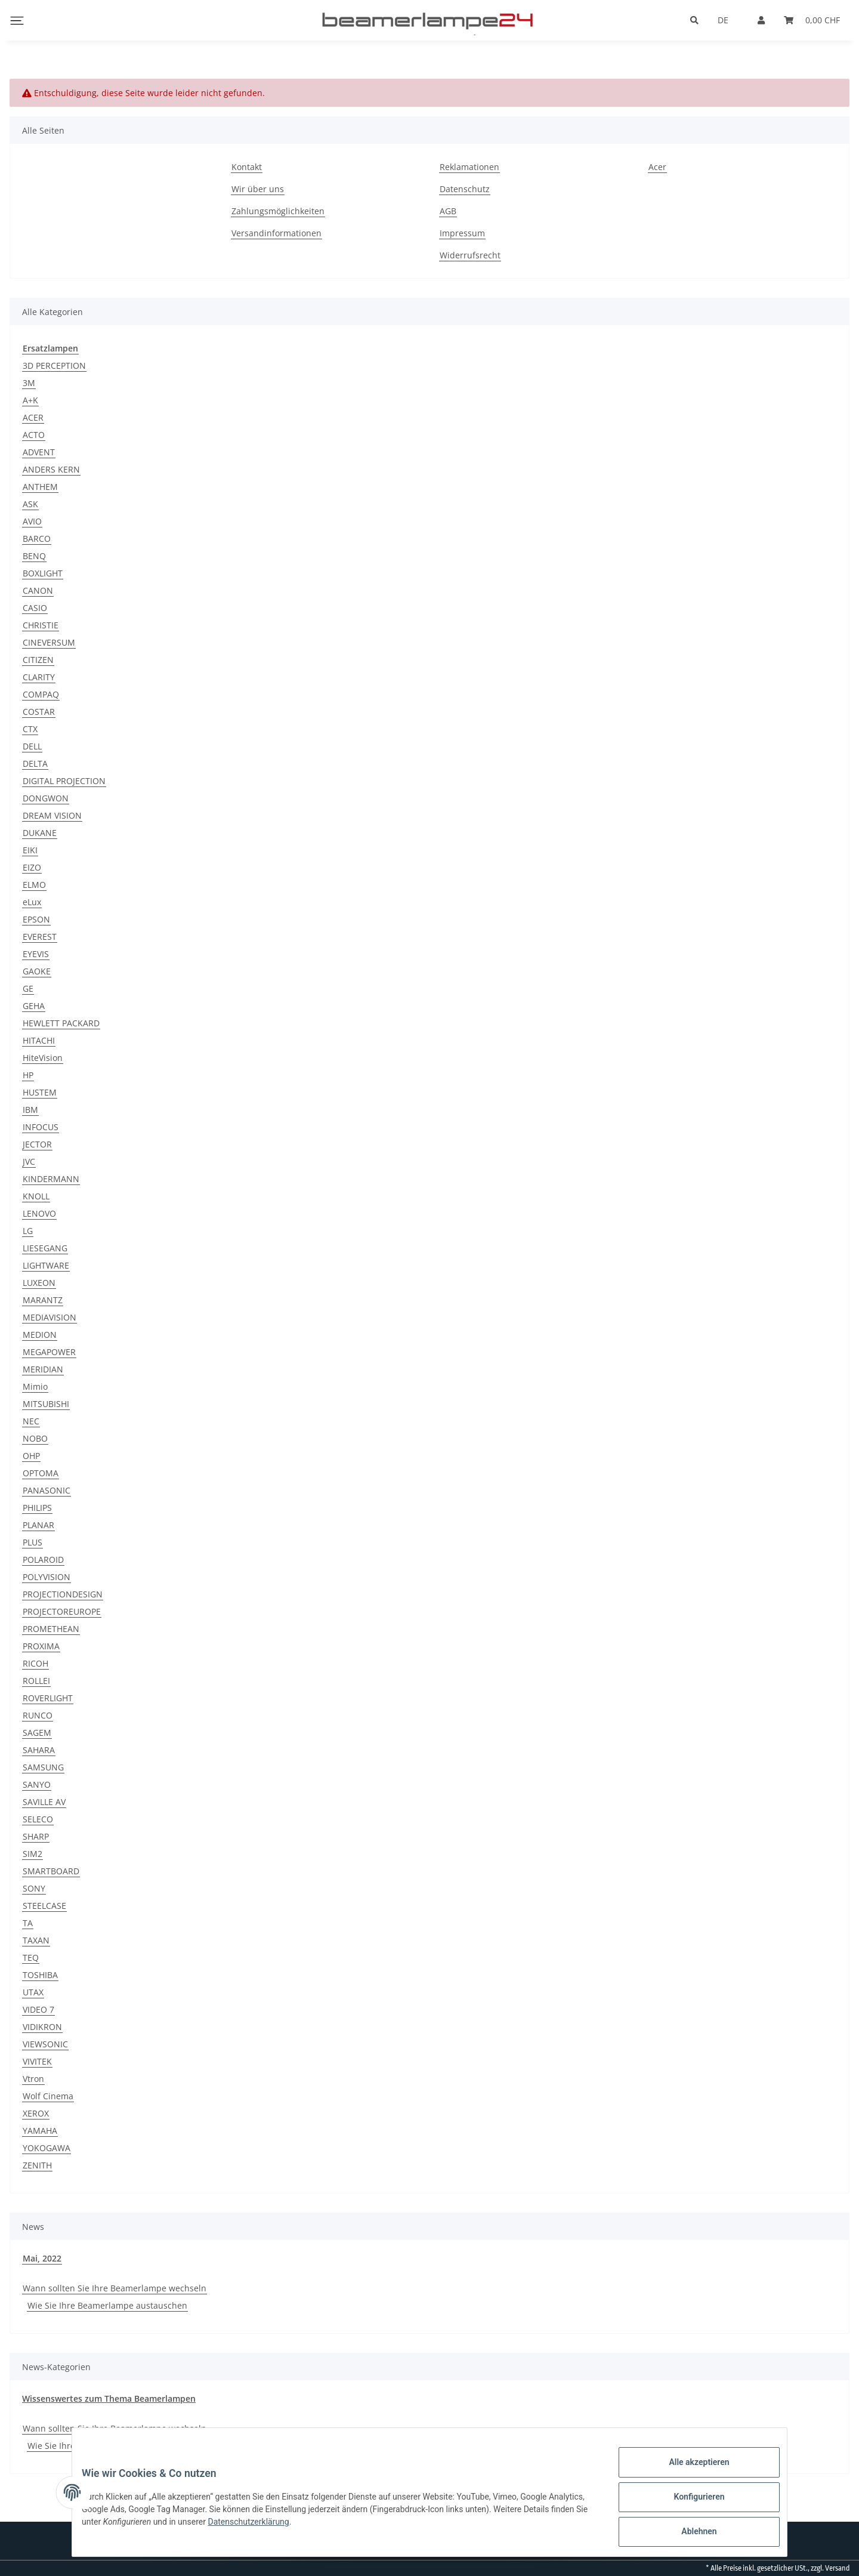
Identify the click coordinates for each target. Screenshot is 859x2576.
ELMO (34, 884)
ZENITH (37, 2165)
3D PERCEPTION (54, 365)
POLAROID (43, 1559)
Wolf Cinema (48, 2096)
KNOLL (36, 1196)
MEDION (40, 1334)
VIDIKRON (42, 2026)
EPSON (36, 919)
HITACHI (39, 1040)
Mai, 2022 (42, 2258)
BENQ (34, 556)
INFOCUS (40, 1127)
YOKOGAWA (46, 2148)
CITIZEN (38, 659)
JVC (29, 1161)
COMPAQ (41, 694)
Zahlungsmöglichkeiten (278, 211)
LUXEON (39, 1282)
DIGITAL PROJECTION (64, 780)
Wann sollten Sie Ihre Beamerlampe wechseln (114, 2288)
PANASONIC (46, 1490)
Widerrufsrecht (470, 255)
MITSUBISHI (46, 1403)
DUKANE (40, 832)
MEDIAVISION (49, 1317)
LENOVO (39, 1213)
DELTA (35, 763)
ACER (33, 417)
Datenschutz (465, 189)
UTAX (33, 1992)
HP (28, 1075)
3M (29, 382)
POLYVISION (46, 1576)
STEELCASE (44, 1905)
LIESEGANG (45, 1248)
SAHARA (39, 1750)
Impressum (462, 233)
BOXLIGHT (43, 573)
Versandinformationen (276, 233)
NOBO (35, 1438)
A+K (30, 400)
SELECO (38, 1819)
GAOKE (37, 971)
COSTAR (39, 711)
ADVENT (39, 452)
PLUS (32, 1542)
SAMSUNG (43, 1767)
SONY (34, 1888)
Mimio (35, 1386)
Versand (837, 2568)
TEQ (31, 1957)
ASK (30, 504)
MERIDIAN (43, 1369)
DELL (32, 746)
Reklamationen (469, 166)
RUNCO (37, 1715)
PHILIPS (37, 1507)
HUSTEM (40, 1092)
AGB (448, 211)
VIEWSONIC (45, 2044)
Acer (657, 166)
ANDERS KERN (51, 469)
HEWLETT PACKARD (61, 1023)
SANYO (37, 1784)
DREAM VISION (52, 815)
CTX (30, 729)
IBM (30, 1109)
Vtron (33, 2078)
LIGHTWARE (46, 1265)
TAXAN (36, 1940)
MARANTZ (43, 1300)
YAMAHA (40, 2130)
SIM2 (32, 1853)
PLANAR (38, 1525)
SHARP (36, 1836)
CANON (38, 590)
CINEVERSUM (49, 642)
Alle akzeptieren (689, 2471)
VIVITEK (37, 2061)
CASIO (35, 607)
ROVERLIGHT (48, 1698)
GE (28, 988)
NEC (31, 1421)
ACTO (34, 434)
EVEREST (40, 936)
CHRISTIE (40, 625)
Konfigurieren (689, 2502)
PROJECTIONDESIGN (63, 1594)
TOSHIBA (40, 1974)
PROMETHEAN (51, 1628)
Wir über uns (257, 189)
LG (28, 1230)
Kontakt (246, 166)
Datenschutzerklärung (323, 2527)
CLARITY (39, 677)
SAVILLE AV (44, 1801)
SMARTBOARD (51, 1871)
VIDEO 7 (38, 2009)
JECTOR (37, 1144)
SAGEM (37, 1732)
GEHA (34, 1005)
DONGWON (46, 798)
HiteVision (43, 1057)
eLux (32, 902)
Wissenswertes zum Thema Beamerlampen (109, 2398)
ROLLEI (36, 1680)
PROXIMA (41, 1646)
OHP (31, 1455)
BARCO (37, 538)
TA (28, 1923)
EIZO (32, 867)
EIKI (30, 850)
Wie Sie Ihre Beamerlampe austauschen (107, 2305)
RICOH (35, 1663)
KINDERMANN (51, 1178)
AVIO (32, 521)
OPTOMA (40, 1473)
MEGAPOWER (49, 1352)
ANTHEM (40, 486)
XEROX (36, 2113)
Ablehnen (689, 2533)
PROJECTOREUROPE (62, 1611)
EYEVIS (36, 954)
